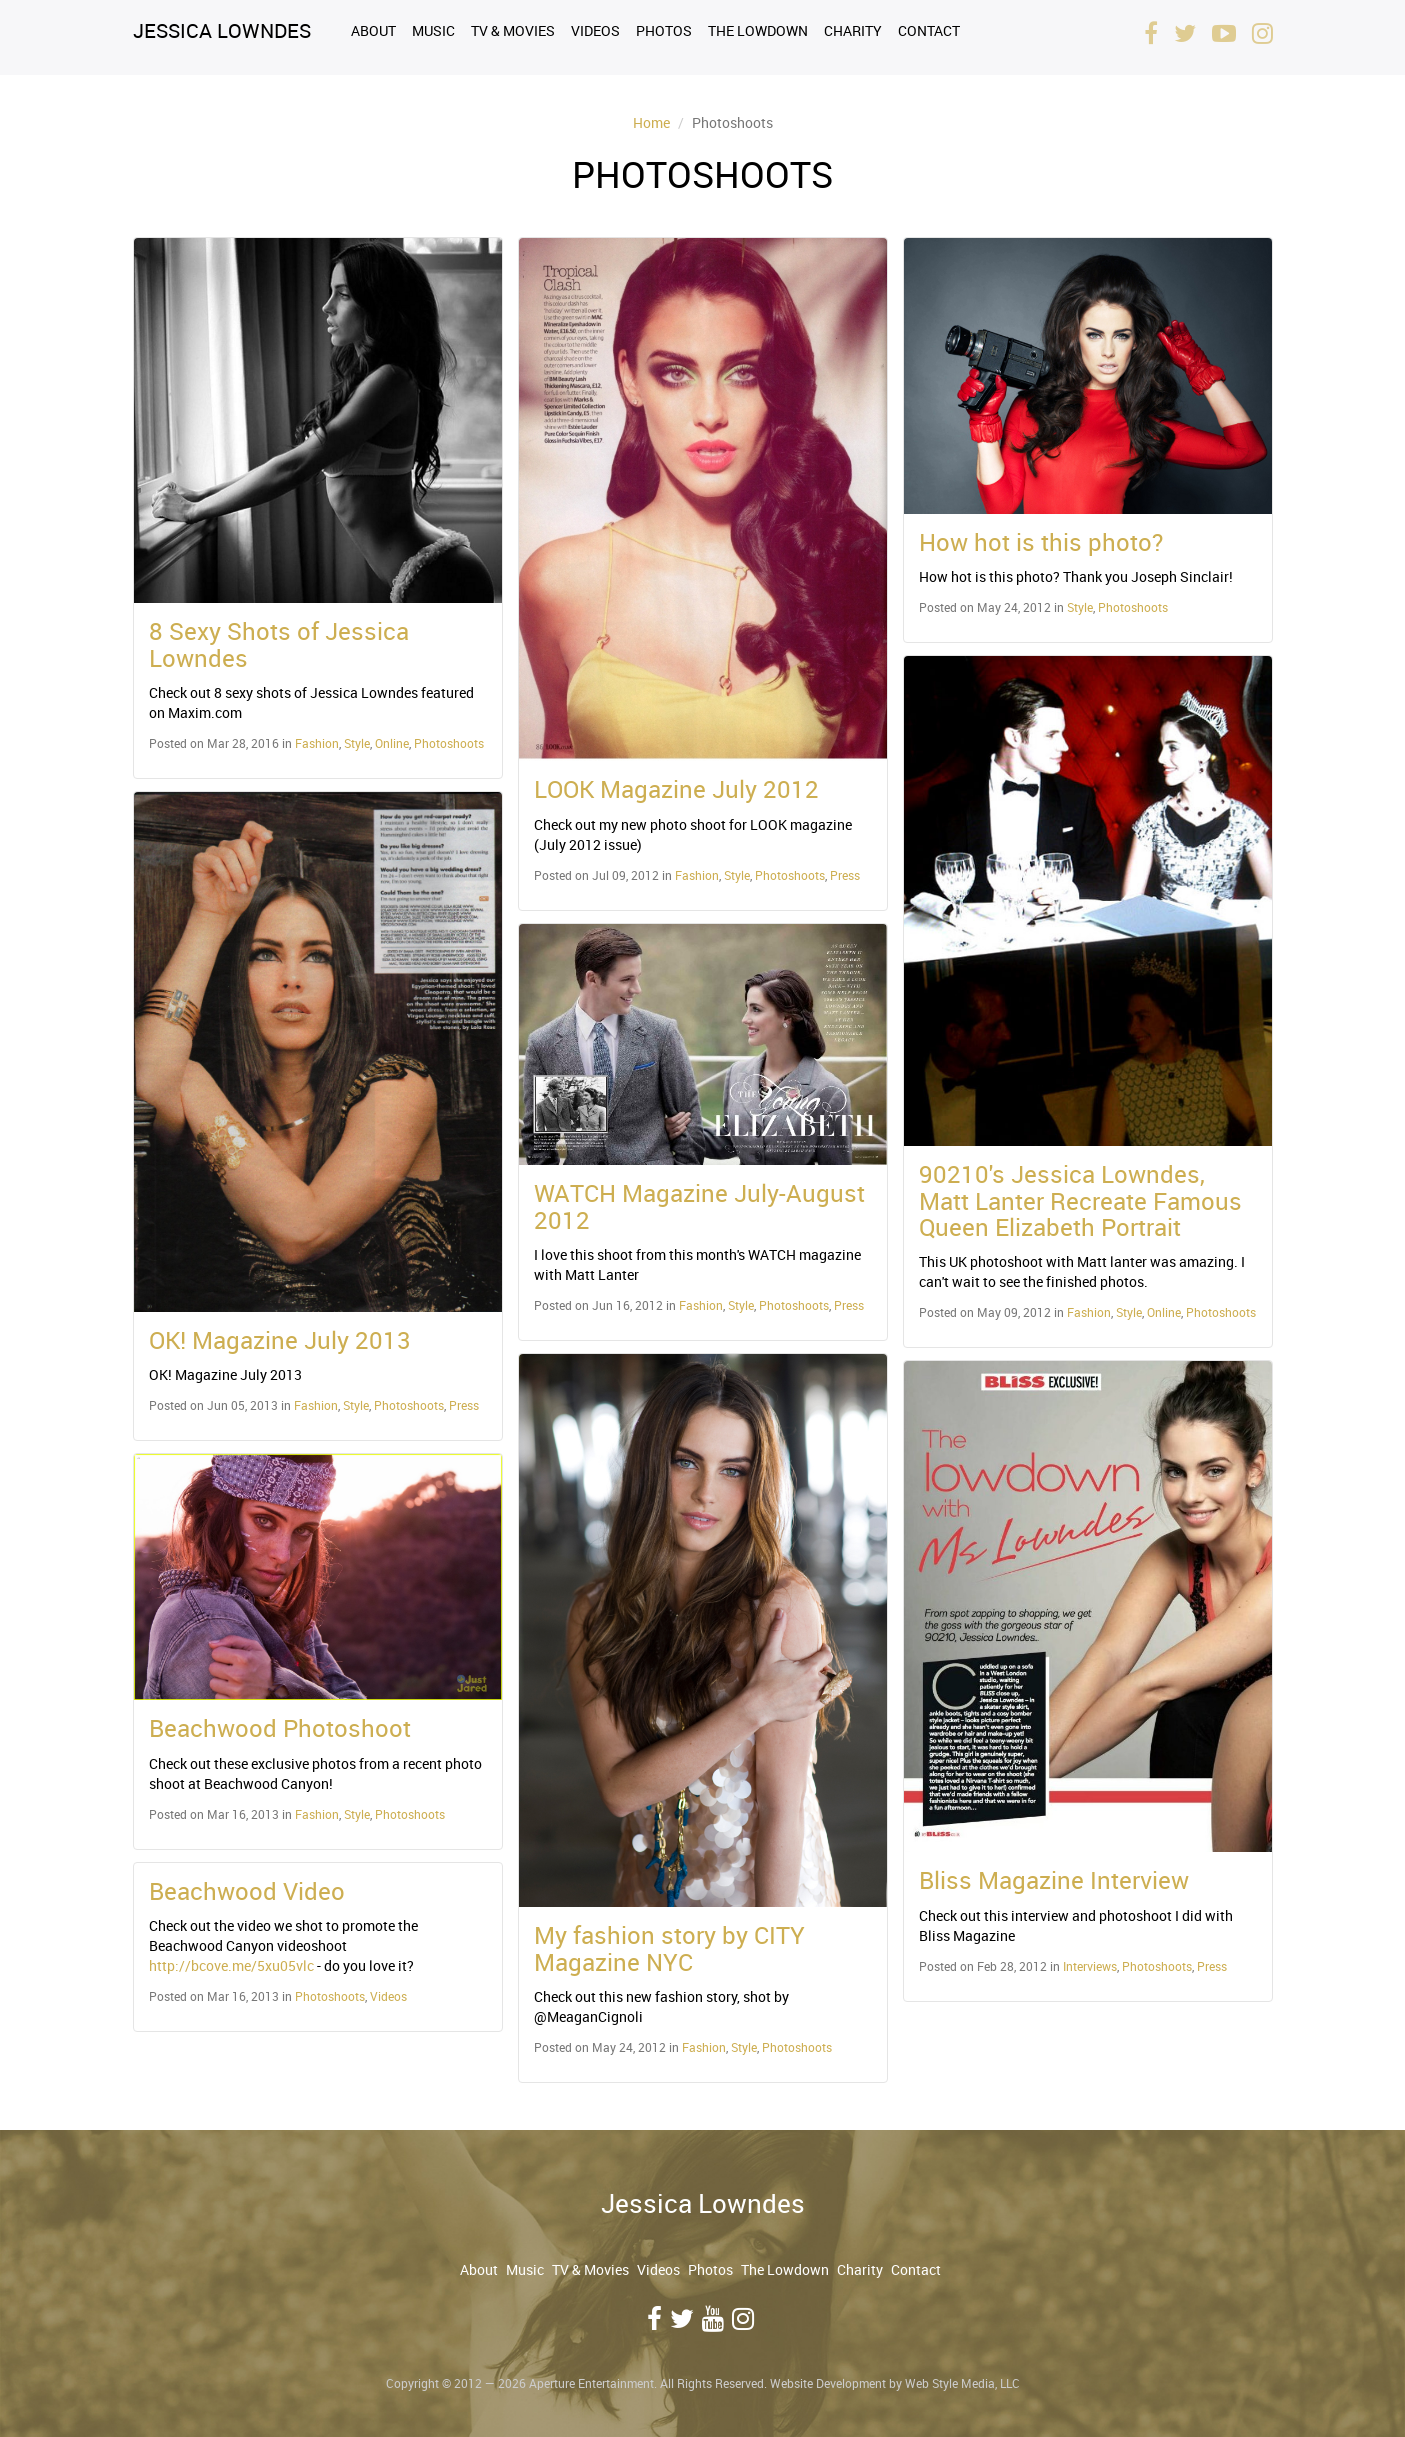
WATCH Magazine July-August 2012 (699, 1206)
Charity (853, 30)
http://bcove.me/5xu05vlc (231, 1965)
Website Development (828, 2383)
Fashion (317, 743)
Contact (929, 30)
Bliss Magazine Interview (1054, 1880)
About (373, 30)
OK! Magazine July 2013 (280, 1340)
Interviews (1090, 1966)
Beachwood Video (247, 1891)
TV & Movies (513, 30)
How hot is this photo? (1041, 542)
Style (357, 743)
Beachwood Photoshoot (280, 1728)
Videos (595, 30)
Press (464, 1405)
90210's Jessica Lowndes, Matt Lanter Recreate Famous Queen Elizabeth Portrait (1080, 1200)
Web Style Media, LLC (962, 2383)
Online (392, 743)
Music (433, 30)
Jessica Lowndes (222, 30)
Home (651, 122)
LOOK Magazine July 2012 (676, 789)
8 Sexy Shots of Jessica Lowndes (279, 644)
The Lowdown (758, 30)
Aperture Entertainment (591, 2383)
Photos (664, 30)
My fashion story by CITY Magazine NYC (669, 1948)
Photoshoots (449, 743)
